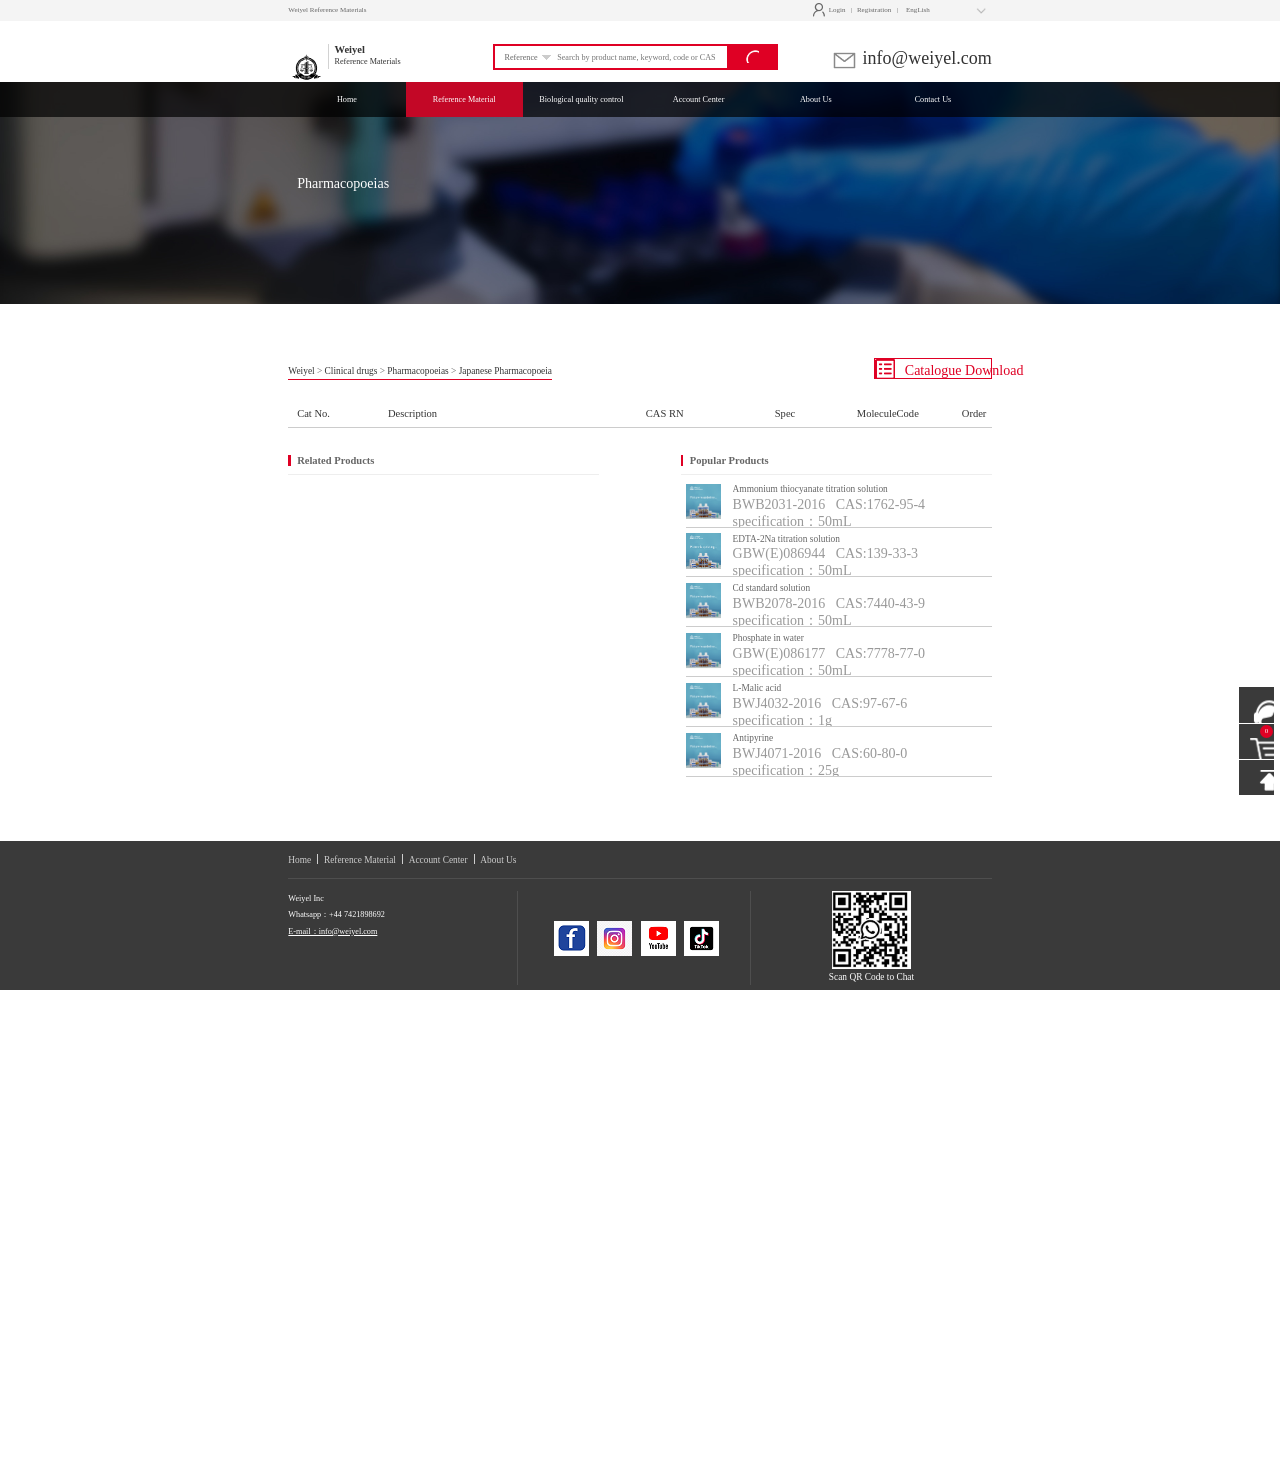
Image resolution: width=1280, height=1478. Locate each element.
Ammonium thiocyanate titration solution (810, 489)
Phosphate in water (768, 638)
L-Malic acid (757, 688)
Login (831, 10)
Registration (874, 10)
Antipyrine (753, 738)
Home (299, 860)
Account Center (438, 860)
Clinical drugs (351, 371)
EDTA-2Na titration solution (786, 539)
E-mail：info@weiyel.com (332, 931)
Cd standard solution (771, 588)
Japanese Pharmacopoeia (505, 371)
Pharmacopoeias (417, 371)
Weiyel (301, 371)
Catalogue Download (933, 369)
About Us (498, 860)
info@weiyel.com (911, 58)
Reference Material (360, 860)
